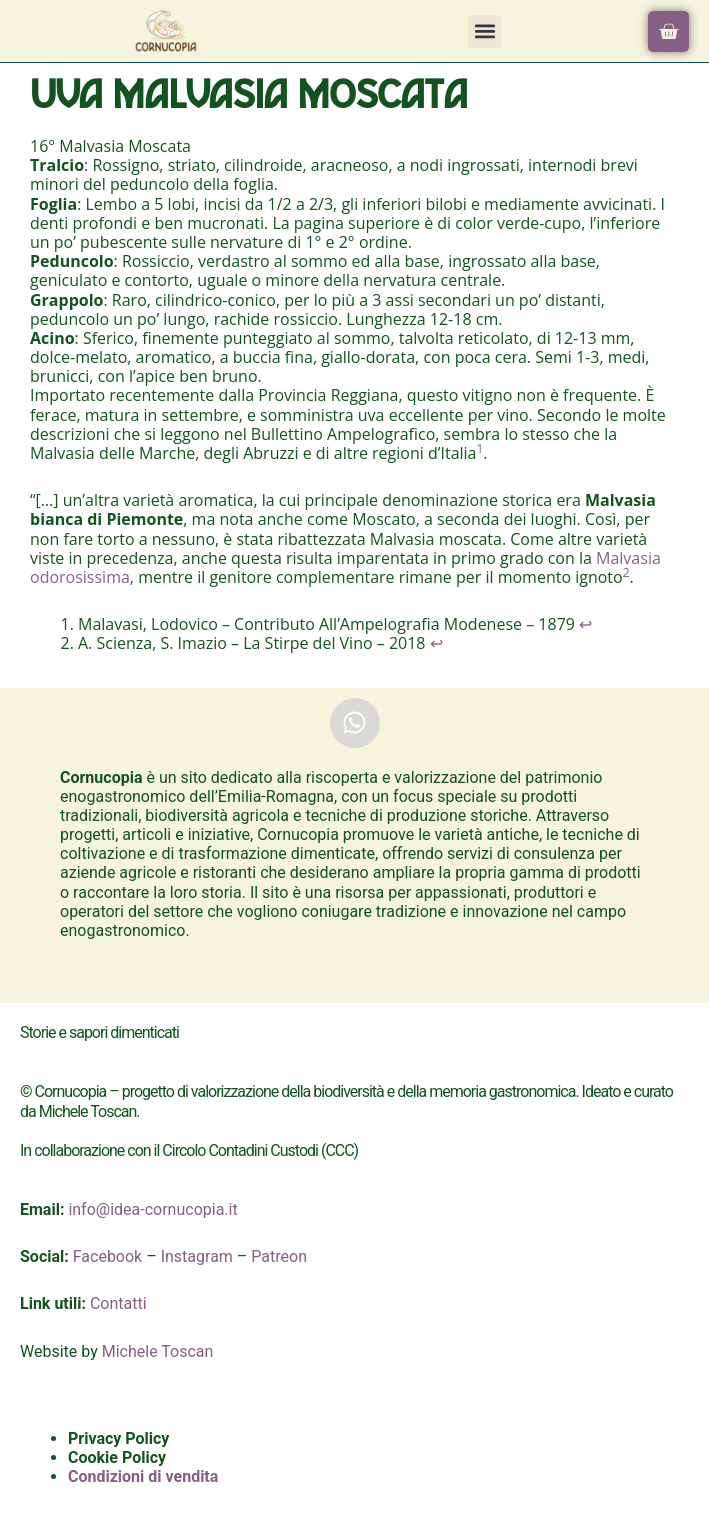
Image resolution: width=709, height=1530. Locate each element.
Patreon (279, 1256)
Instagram (197, 1256)
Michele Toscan (158, 1351)
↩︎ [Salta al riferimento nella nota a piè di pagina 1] (585, 624)
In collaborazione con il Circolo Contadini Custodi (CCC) (189, 1150)
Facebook (107, 1256)
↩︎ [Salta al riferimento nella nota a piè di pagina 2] (436, 643)
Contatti (118, 1303)
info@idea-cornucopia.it (152, 1209)
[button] (484, 31)
